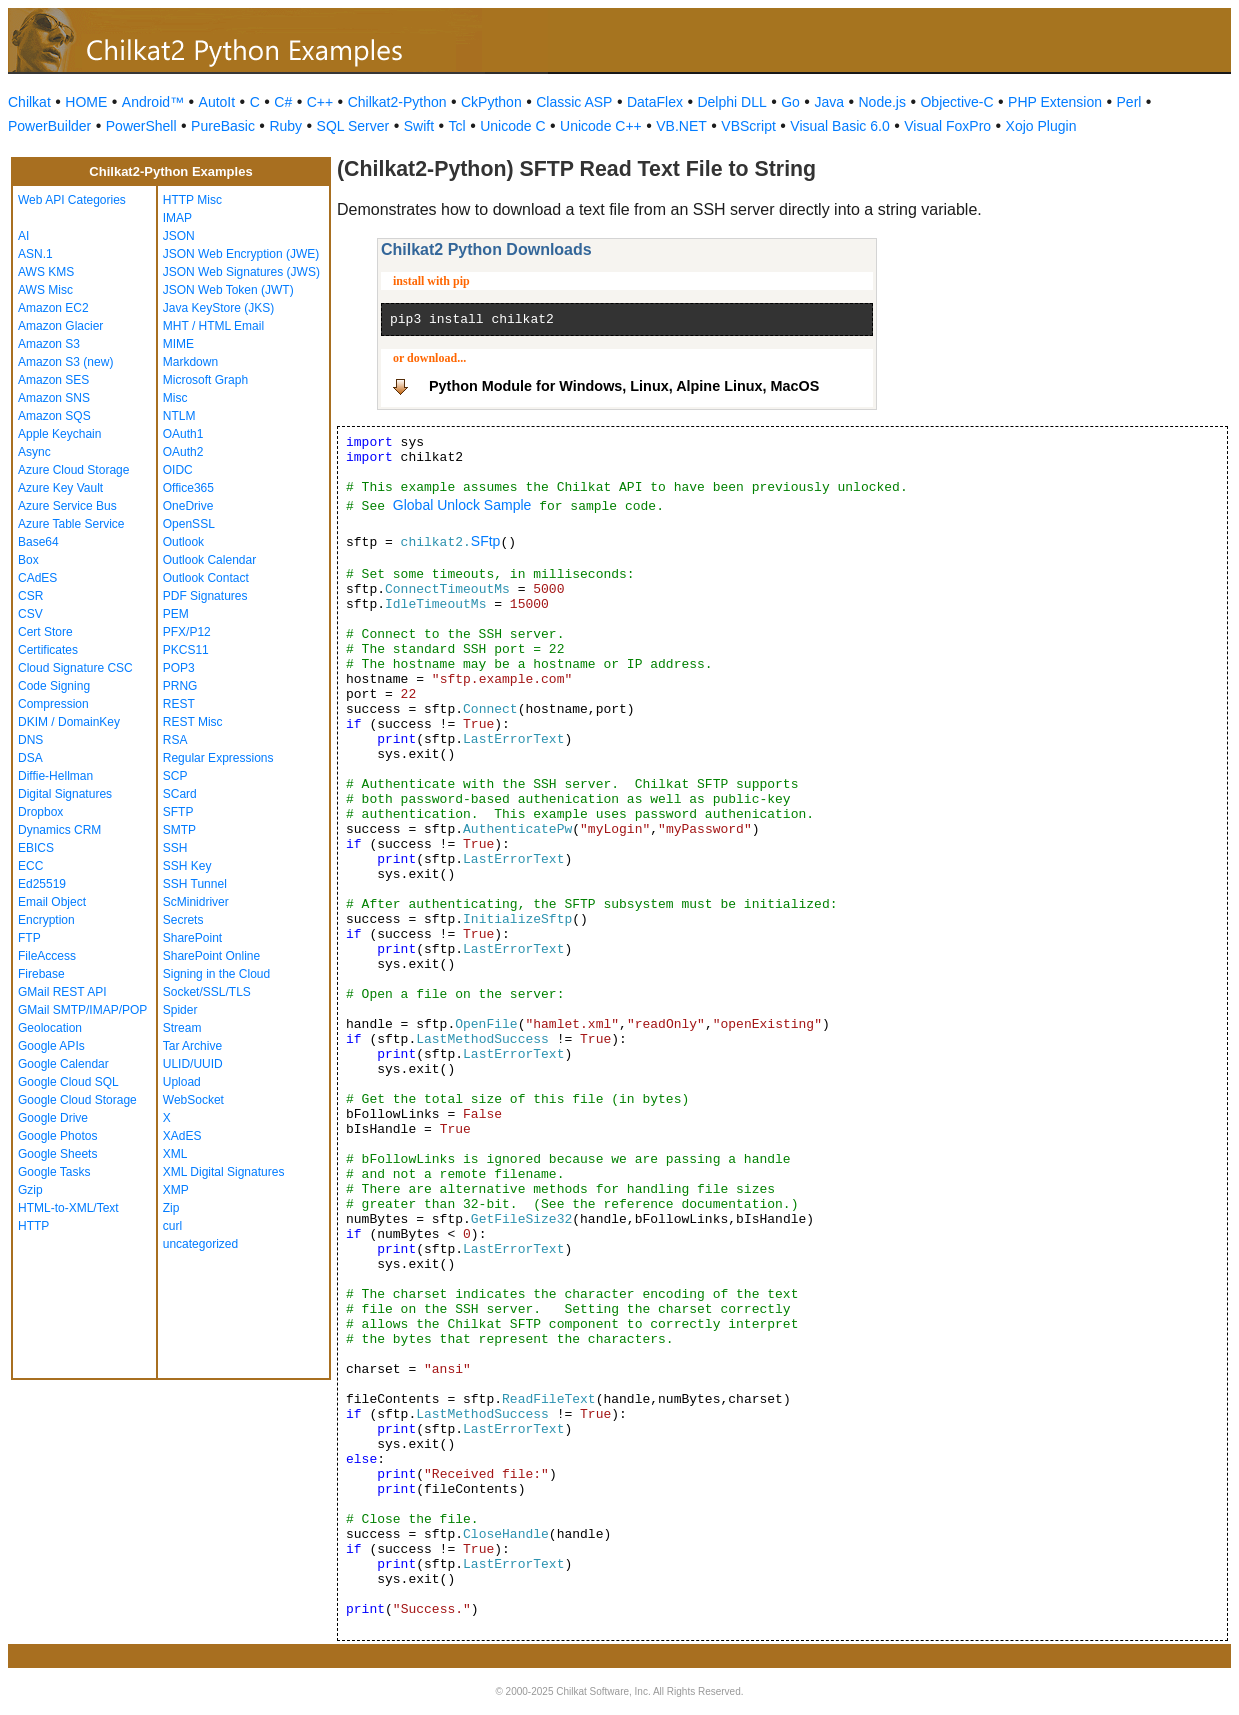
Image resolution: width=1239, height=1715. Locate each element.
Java (829, 102)
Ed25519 (42, 884)
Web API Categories (72, 200)
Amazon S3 (49, 344)
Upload (182, 1082)
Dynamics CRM (59, 830)
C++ (320, 102)
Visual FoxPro (947, 126)
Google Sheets (57, 1154)
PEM (176, 614)
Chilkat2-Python (397, 102)
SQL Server (353, 126)
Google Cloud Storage (77, 1100)
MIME (178, 344)
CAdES (37, 578)
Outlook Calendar (209, 560)
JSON (179, 236)
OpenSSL (189, 524)
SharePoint (192, 938)
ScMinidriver (196, 902)
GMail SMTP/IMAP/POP (82, 1010)
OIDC (178, 470)
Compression (53, 704)
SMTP (179, 830)
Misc (175, 398)
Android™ (153, 102)
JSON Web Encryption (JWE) (241, 254)
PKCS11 (186, 650)
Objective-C (956, 102)
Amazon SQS (54, 416)
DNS (30, 740)
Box (28, 560)
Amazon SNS (54, 398)
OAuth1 (183, 434)
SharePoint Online (211, 956)
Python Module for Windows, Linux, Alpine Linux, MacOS (624, 386)
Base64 (38, 542)
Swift (419, 126)
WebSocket (193, 1100)
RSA (175, 740)
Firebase (41, 974)
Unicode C (512, 126)
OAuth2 (183, 452)
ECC (30, 866)
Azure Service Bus (67, 506)
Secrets (183, 920)
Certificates (48, 650)
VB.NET (681, 126)
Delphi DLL (731, 102)
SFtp (486, 541)
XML (175, 1154)
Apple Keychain (59, 434)
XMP (176, 1190)
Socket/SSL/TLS (207, 992)
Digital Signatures (65, 794)
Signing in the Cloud (216, 974)
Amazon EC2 (53, 308)
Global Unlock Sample (462, 505)
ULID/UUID (193, 1064)
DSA (30, 758)
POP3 (179, 668)
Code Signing (54, 686)
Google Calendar (63, 1064)
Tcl (457, 126)
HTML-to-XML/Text (68, 1208)
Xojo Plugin (1041, 126)
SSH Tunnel (195, 884)
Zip (171, 1208)
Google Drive (53, 1118)
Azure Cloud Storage (73, 470)
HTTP (33, 1226)
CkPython (491, 102)
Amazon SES (53, 380)
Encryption (46, 920)
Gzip (30, 1190)
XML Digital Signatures (224, 1172)
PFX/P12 (187, 632)
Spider (180, 1010)
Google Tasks (54, 1172)
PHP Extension (1055, 102)
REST (179, 704)
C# (283, 102)
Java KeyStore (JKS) (218, 308)
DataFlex (655, 102)
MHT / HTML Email (213, 326)
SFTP (178, 812)
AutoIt (217, 102)
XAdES (182, 1136)
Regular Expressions (218, 758)
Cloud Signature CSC (75, 668)
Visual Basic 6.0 (839, 126)
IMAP (177, 218)
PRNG (180, 686)
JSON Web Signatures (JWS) (241, 272)
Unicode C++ (601, 126)
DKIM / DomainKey (69, 722)
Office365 (188, 488)
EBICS (36, 848)
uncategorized (200, 1244)
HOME (86, 102)
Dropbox (40, 812)
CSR (30, 596)
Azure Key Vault (60, 488)
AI (23, 236)
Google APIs (51, 1046)
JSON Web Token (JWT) (228, 290)
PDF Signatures (205, 596)
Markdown (190, 362)
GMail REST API (62, 992)
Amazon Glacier (60, 326)
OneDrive (188, 506)
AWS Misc (45, 290)
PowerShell (141, 126)
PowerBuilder (49, 126)
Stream (182, 1028)
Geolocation (50, 1028)
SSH (175, 848)
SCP (175, 776)
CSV (30, 614)
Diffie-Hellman (55, 776)
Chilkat (29, 102)
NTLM (179, 416)
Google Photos (57, 1136)
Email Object (52, 902)
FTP (29, 938)
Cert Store (45, 632)
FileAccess (47, 956)
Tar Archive (192, 1046)
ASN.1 (35, 254)
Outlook (183, 542)
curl (172, 1226)
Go (790, 102)
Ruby (285, 126)
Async (34, 452)
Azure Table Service (71, 524)
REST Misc (193, 722)
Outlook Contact (206, 578)
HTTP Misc (192, 200)
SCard (180, 794)
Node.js (882, 102)
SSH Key (187, 866)
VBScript (748, 126)
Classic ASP (574, 102)
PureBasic (223, 126)
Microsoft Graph (205, 380)
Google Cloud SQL (68, 1082)
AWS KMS (46, 272)
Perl (1129, 102)
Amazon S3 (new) (65, 362)
